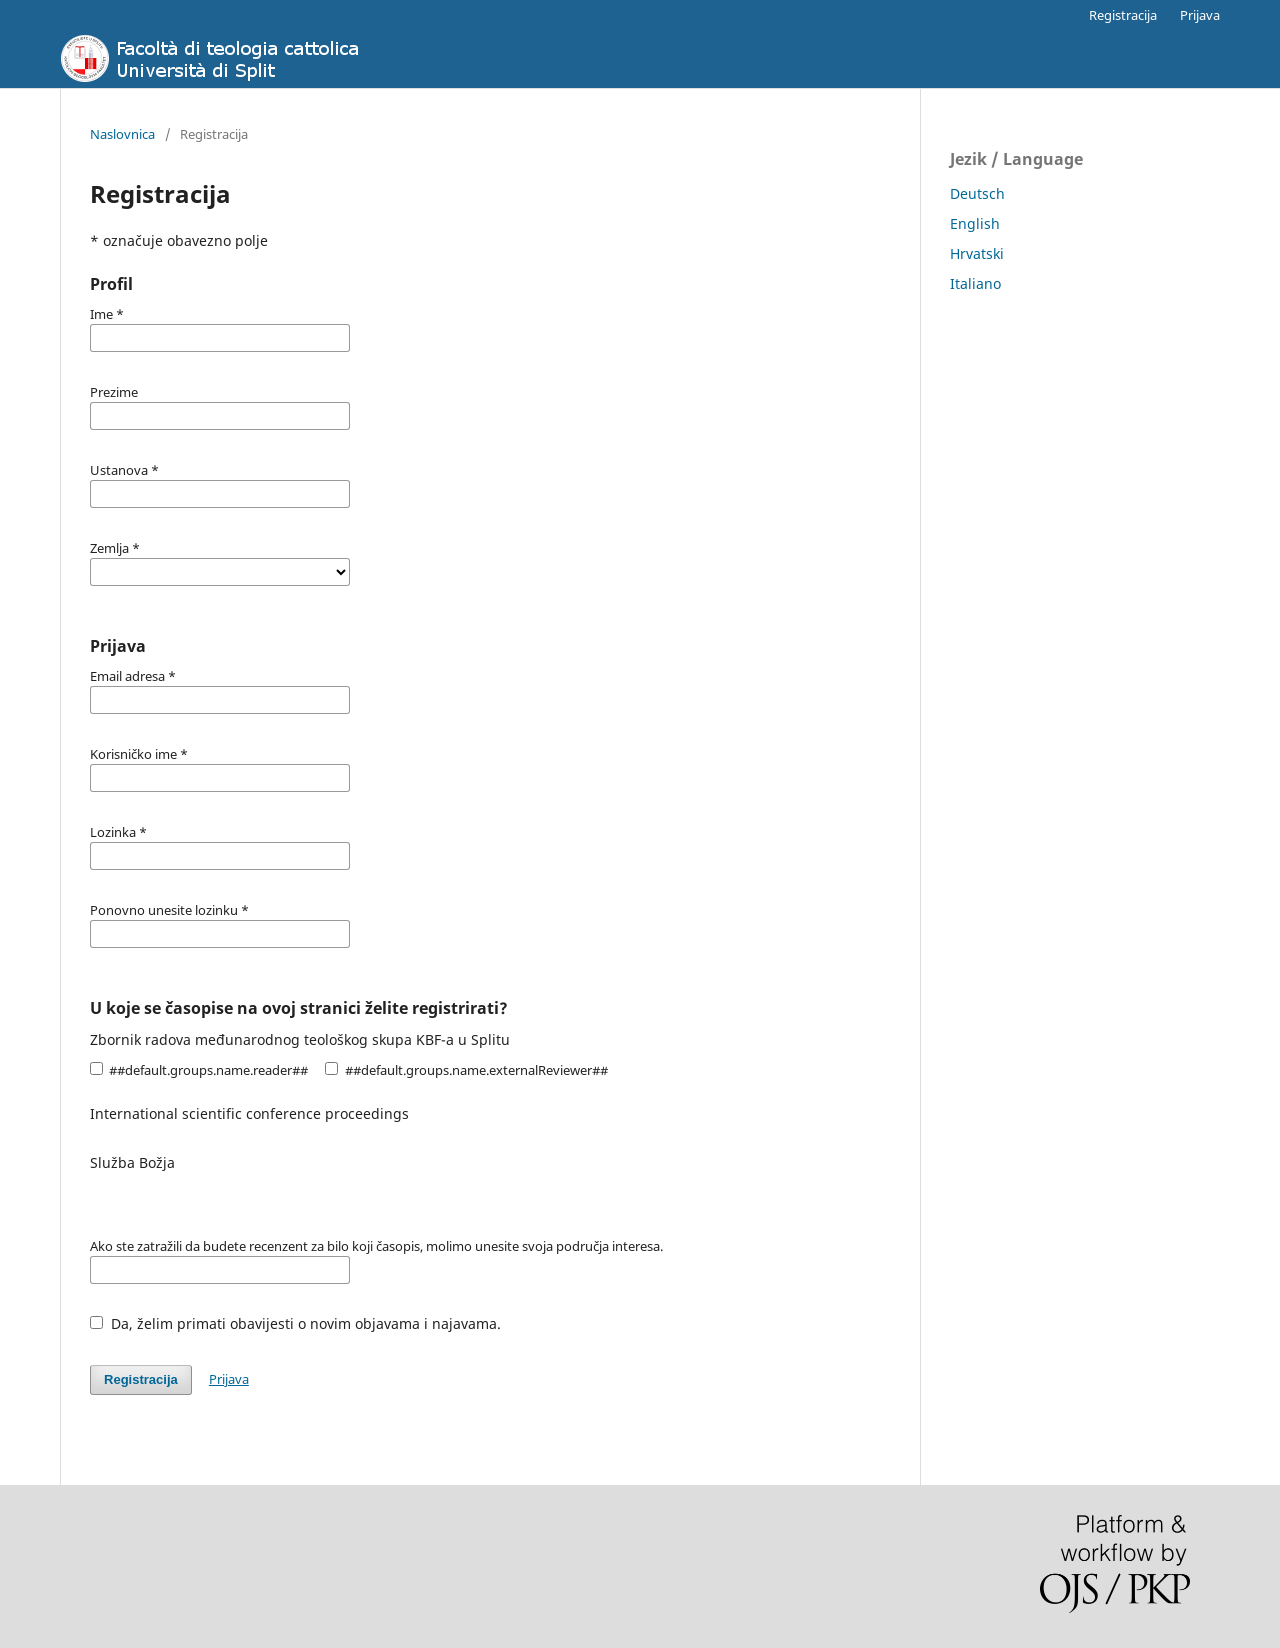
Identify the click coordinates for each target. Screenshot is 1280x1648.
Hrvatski (977, 253)
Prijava (1200, 15)
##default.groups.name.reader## (199, 1070)
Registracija (1123, 15)
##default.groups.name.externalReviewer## (466, 1070)
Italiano (975, 283)
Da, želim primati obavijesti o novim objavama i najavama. (295, 1323)
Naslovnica (122, 134)
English (975, 223)
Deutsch (977, 193)
